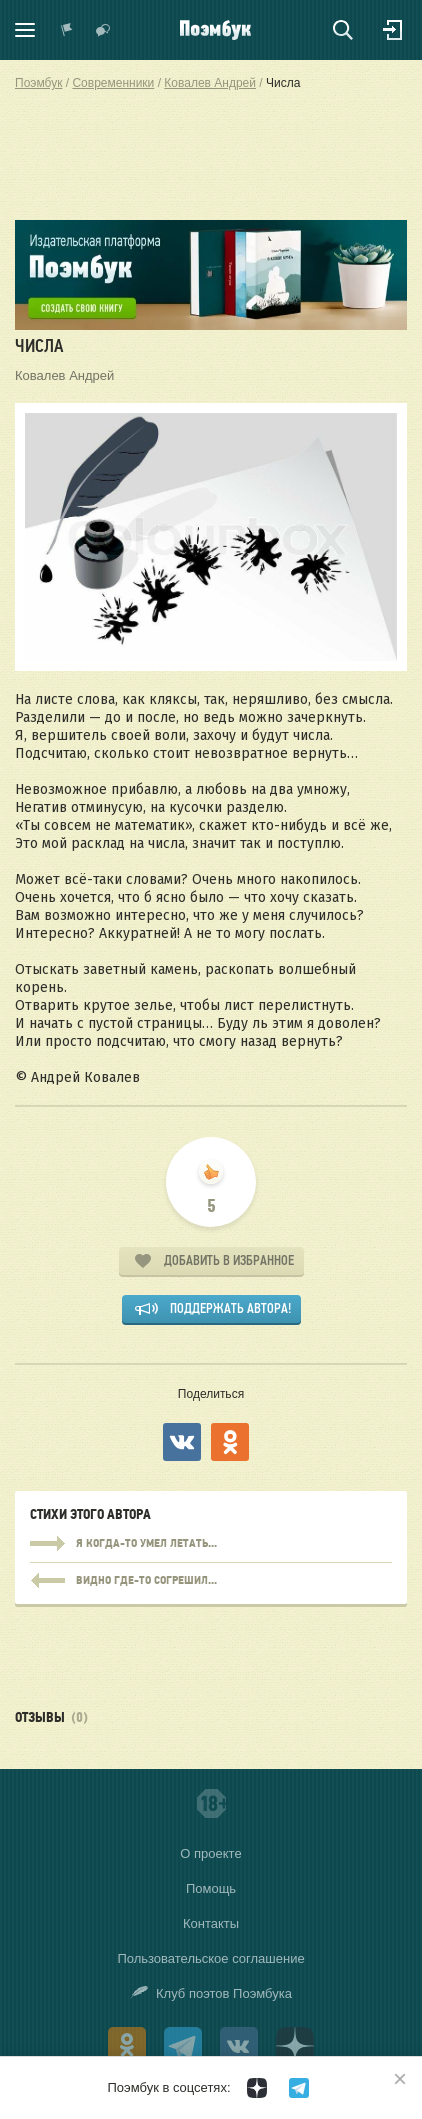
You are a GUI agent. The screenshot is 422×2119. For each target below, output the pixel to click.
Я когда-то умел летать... (211, 1544)
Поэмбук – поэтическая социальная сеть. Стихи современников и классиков (215, 30)
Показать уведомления (67, 30)
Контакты (211, 1923)
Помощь (211, 1888)
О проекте (210, 1853)
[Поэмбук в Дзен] (257, 2088)
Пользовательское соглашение (210, 1958)
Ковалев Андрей (64, 375)
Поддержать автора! (230, 1308)
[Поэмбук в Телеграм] (299, 2088)
